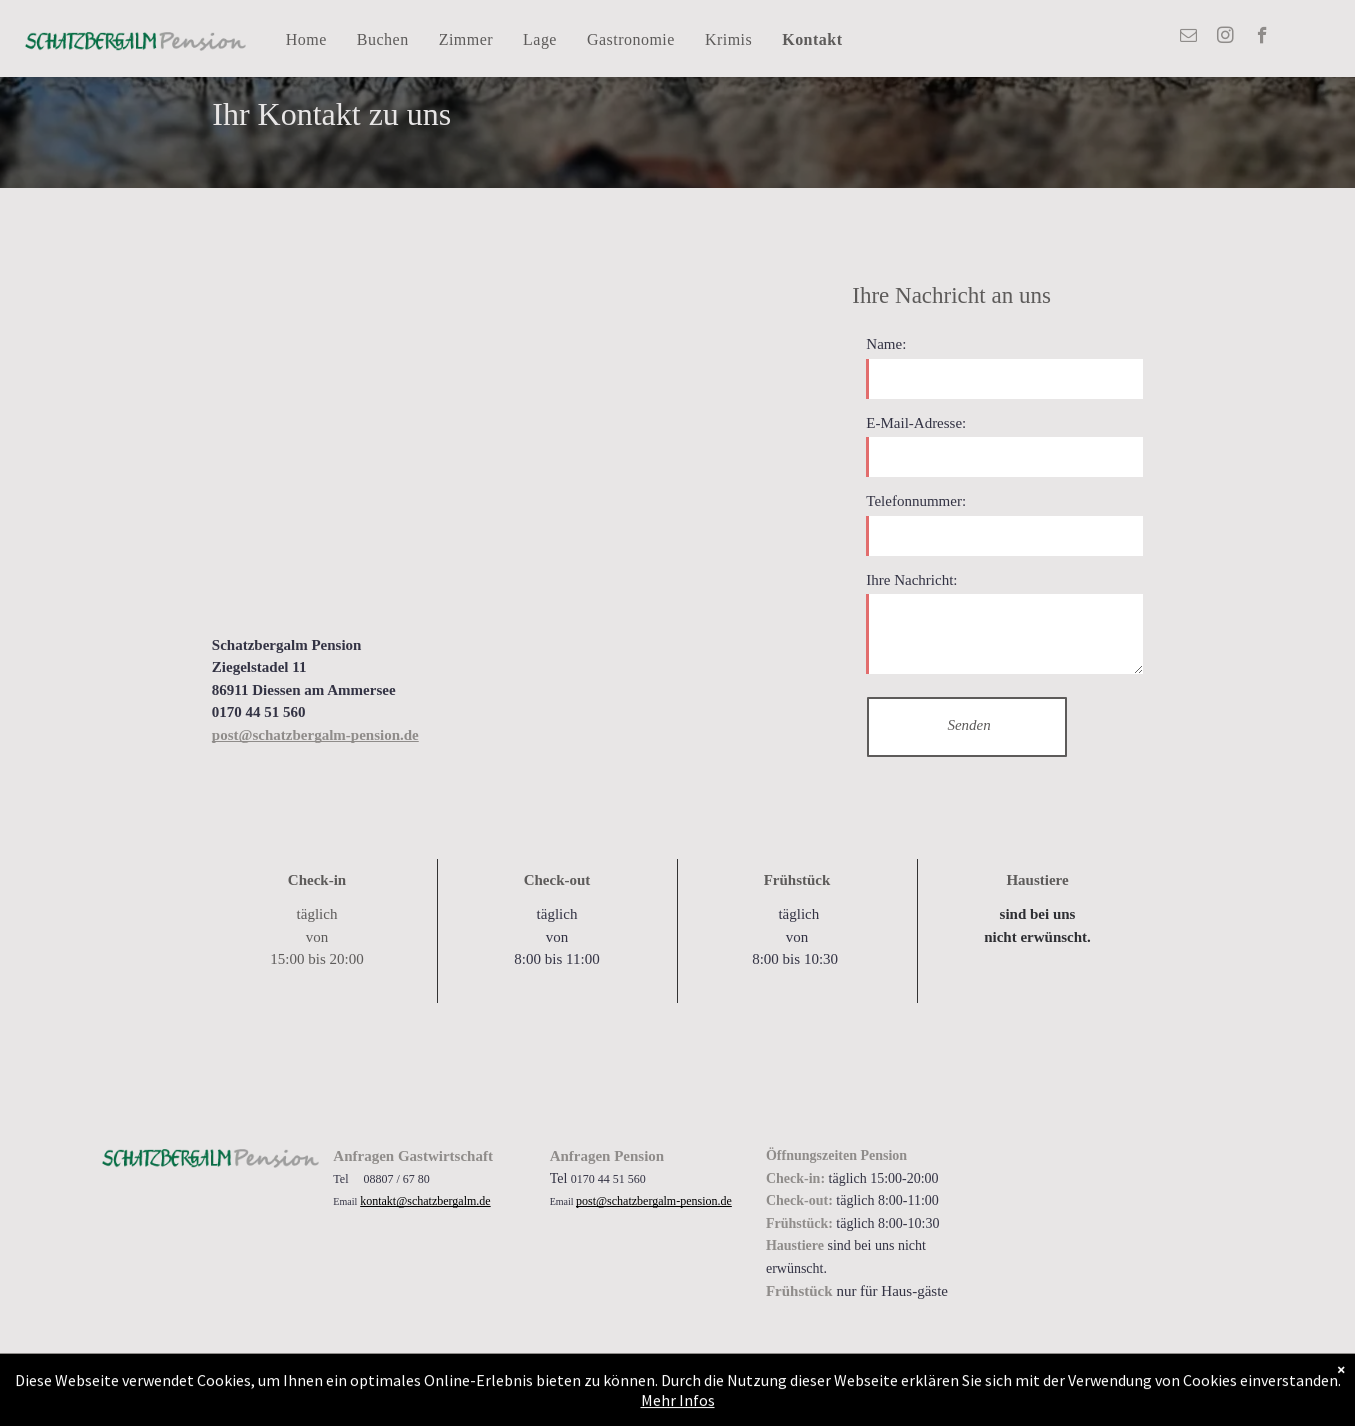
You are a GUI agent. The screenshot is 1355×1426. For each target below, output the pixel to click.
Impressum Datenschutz (451, 1376)
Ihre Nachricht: (911, 580)
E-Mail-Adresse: (916, 423)
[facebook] (1262, 38)
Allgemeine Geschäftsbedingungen (300, 1376)
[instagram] (1225, 38)
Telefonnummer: (916, 501)
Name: (886, 344)
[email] (1188, 38)
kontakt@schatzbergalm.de (425, 1201)
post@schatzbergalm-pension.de (654, 1201)
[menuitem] (306, 40)
